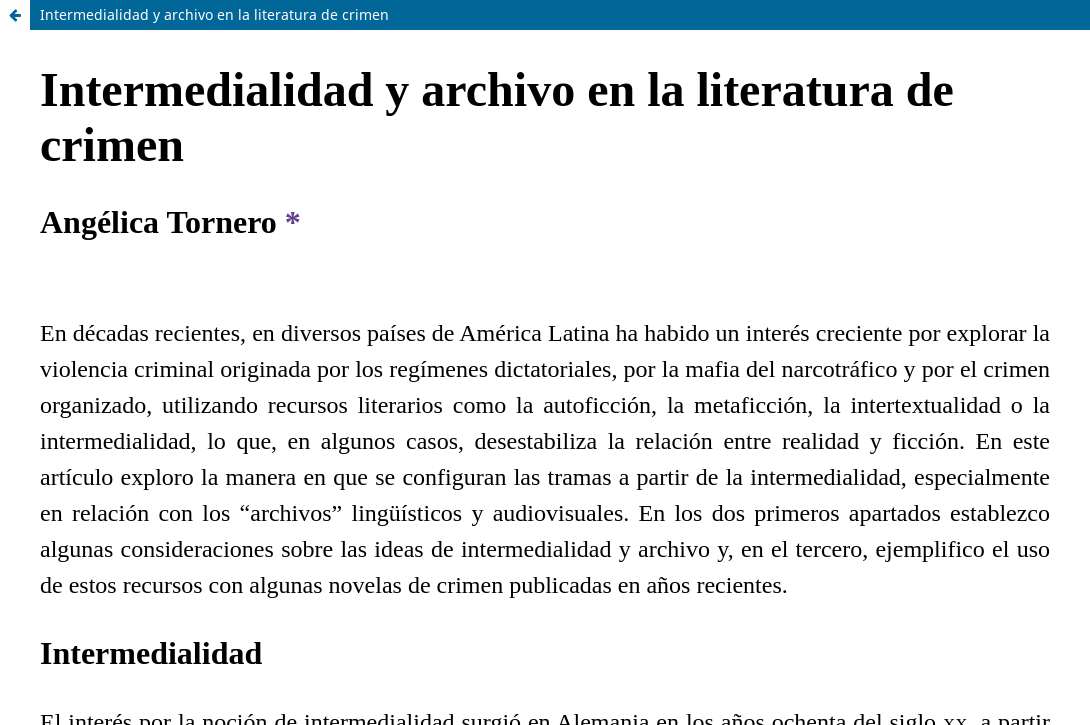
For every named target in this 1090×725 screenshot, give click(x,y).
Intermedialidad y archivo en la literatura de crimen (214, 14)
